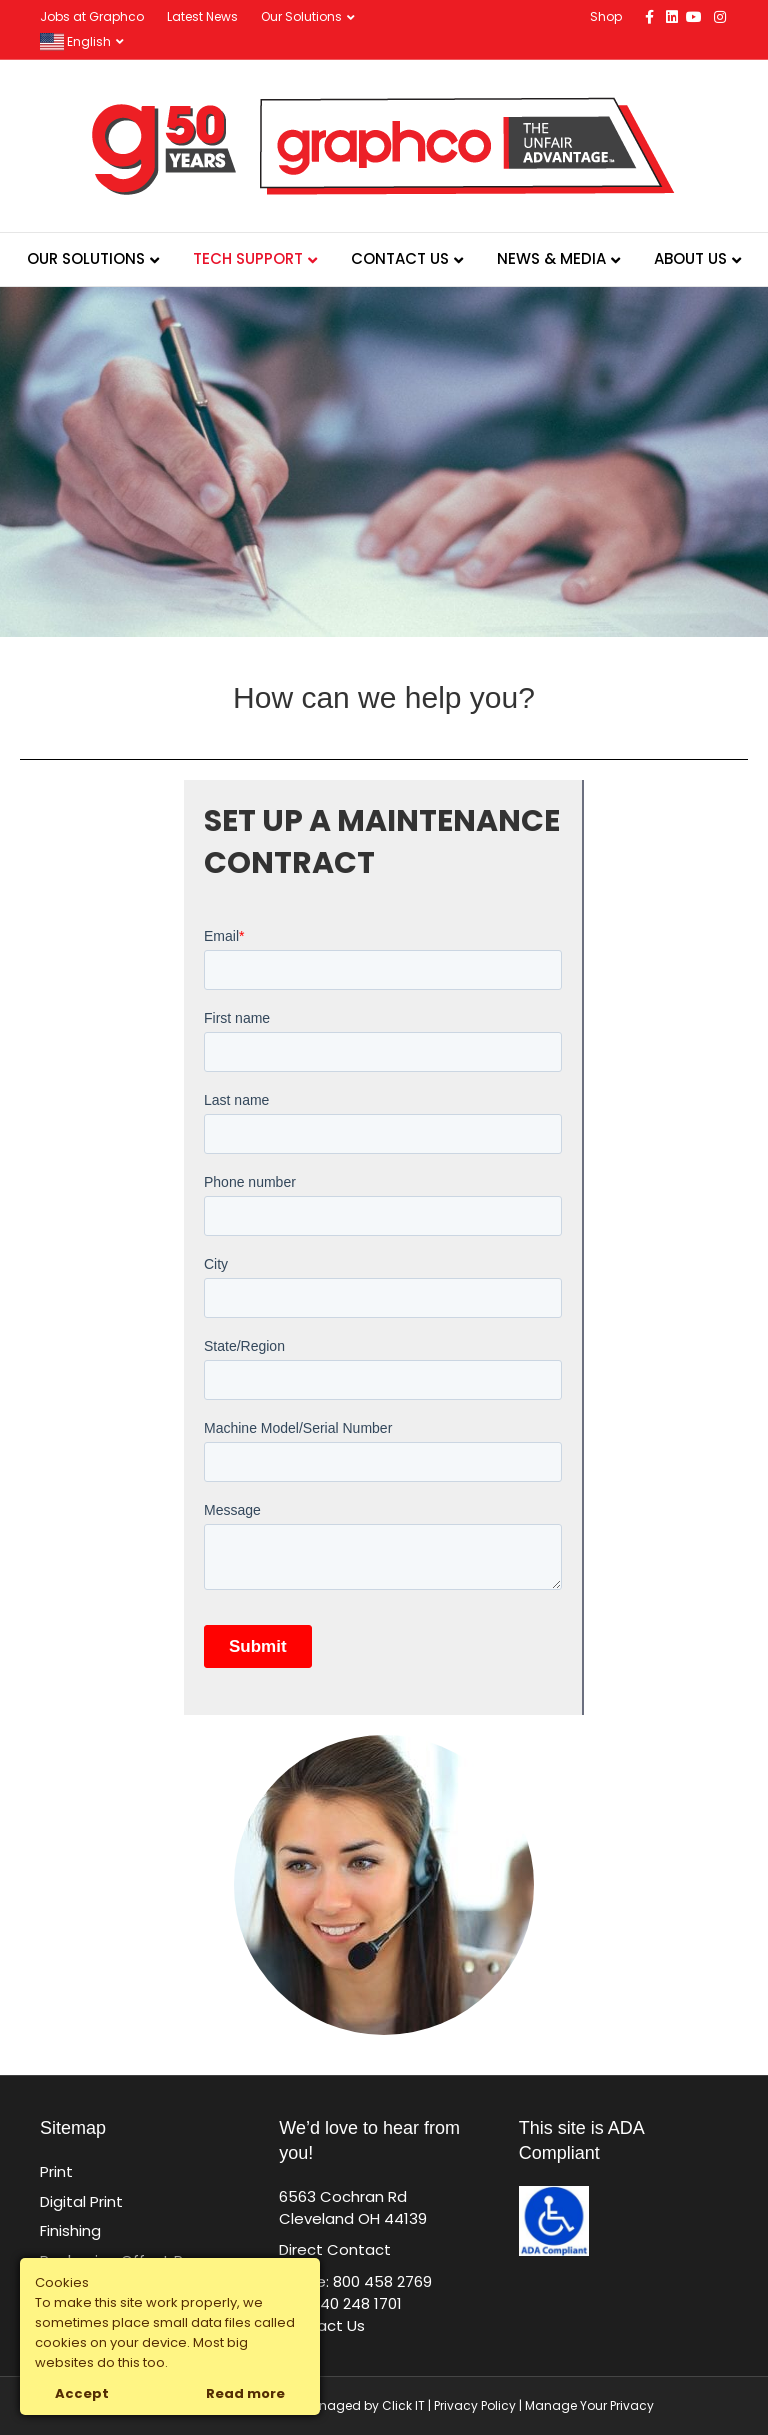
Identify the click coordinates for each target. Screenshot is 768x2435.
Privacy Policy (475, 2405)
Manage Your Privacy (589, 2405)
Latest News (202, 16)
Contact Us (400, 258)
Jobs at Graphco (92, 16)
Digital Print (81, 2201)
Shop (606, 16)
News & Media (551, 258)
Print (56, 2171)
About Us (690, 258)
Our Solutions (301, 16)
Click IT (405, 2405)
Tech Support (248, 258)
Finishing (70, 2230)
